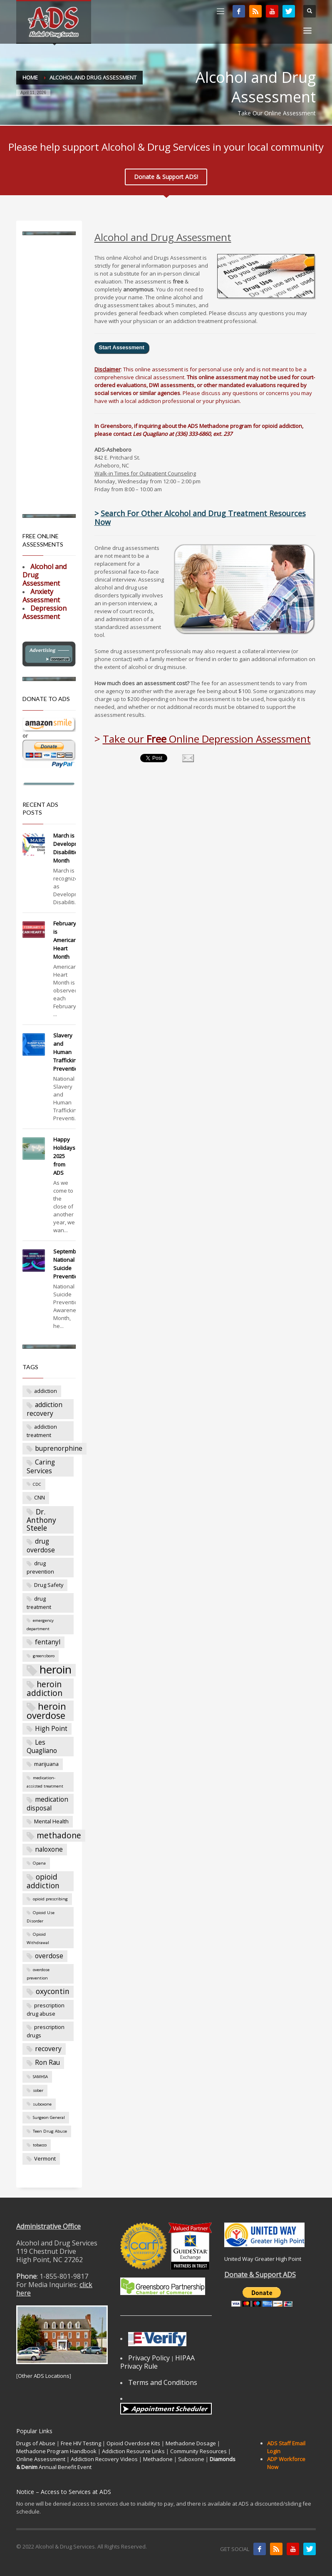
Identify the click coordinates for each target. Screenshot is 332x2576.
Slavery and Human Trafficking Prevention (67, 1052)
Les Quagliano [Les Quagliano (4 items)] (42, 1746)
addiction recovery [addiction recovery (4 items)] (44, 1408)
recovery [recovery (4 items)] (48, 2048)
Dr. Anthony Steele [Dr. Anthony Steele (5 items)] (41, 1520)
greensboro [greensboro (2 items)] (44, 1655)
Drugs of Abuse (35, 2443)
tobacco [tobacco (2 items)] (40, 2145)
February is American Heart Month (65, 940)
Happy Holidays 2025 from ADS (64, 1156)
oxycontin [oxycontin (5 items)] (52, 1991)
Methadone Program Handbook (56, 2451)
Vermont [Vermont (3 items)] (45, 2158)
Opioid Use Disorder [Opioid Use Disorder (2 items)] (41, 1917)
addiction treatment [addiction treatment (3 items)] (42, 1431)
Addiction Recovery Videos (104, 2459)
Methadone (158, 2459)
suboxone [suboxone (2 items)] (42, 2104)
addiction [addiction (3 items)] (45, 1391)
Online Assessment (40, 2459)
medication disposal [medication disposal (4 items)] (47, 1803)
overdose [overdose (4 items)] (49, 1956)
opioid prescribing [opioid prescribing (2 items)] (50, 1899)
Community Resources (198, 2451)
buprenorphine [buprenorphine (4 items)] (58, 1448)
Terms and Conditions (162, 2382)
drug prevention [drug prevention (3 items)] (40, 1567)
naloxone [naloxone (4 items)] (49, 1849)
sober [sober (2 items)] (38, 2090)
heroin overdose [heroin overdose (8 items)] (46, 1711)
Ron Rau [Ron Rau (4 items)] (47, 2062)
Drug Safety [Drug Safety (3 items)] (48, 1585)
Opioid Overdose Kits (133, 2443)
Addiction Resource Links (133, 2451)
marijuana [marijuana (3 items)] (46, 1764)
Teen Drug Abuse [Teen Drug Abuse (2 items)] (50, 2131)
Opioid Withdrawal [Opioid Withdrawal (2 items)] (38, 1938)
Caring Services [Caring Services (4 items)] (41, 1466)
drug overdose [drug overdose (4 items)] (41, 1545)
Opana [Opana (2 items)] (39, 1863)
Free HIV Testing (81, 2443)
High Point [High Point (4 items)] (51, 1728)
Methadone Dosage (191, 2443)
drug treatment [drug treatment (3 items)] (39, 1603)
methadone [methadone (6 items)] (59, 1835)
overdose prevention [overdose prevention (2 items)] (38, 1974)
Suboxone (191, 2459)
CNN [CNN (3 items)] (39, 1497)
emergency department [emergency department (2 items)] (40, 1624)
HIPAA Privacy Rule (157, 2362)
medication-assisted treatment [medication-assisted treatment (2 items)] (45, 1782)
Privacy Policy (149, 2357)
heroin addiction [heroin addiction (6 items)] (44, 1688)
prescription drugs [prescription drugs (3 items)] (45, 2031)
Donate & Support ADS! (166, 177)
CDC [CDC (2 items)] (37, 1484)
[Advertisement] (49, 374)
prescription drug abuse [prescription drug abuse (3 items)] (45, 2009)
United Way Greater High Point (262, 2259)
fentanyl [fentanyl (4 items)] (47, 1642)
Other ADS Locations (43, 2376)
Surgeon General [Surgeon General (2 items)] (49, 2117)
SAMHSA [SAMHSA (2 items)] (40, 2076)
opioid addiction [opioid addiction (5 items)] (43, 1881)
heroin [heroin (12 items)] (56, 1670)
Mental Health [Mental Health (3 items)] (51, 1821)
